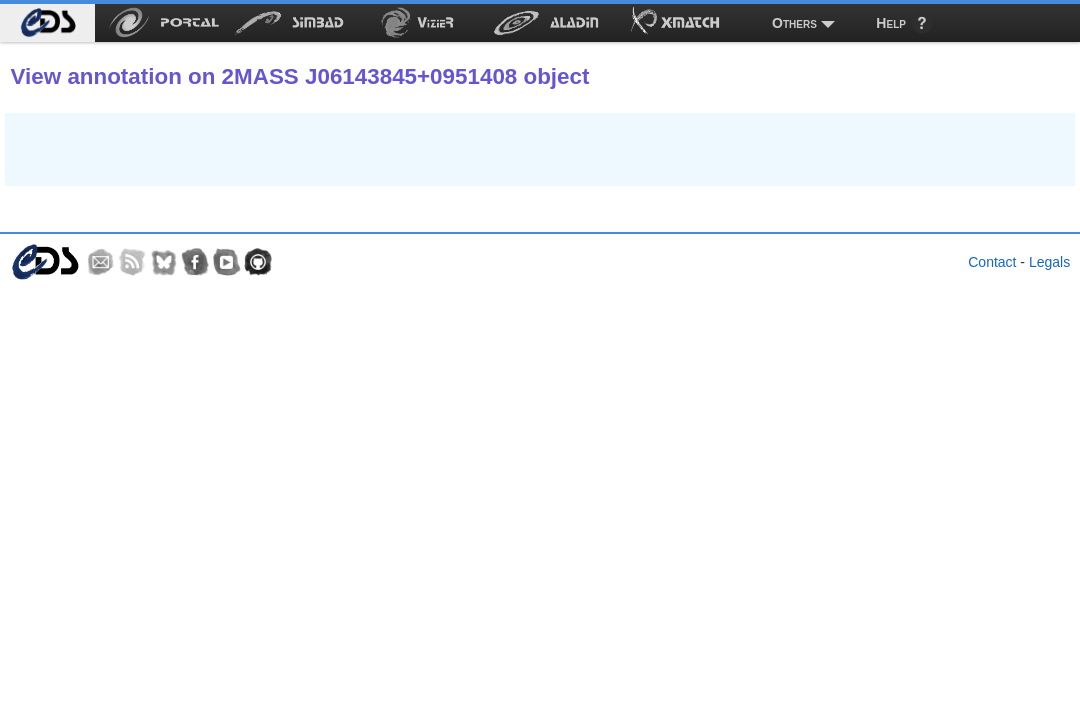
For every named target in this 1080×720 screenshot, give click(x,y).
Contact (992, 262)
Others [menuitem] (794, 23)
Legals (1049, 262)
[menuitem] (47, 23)
